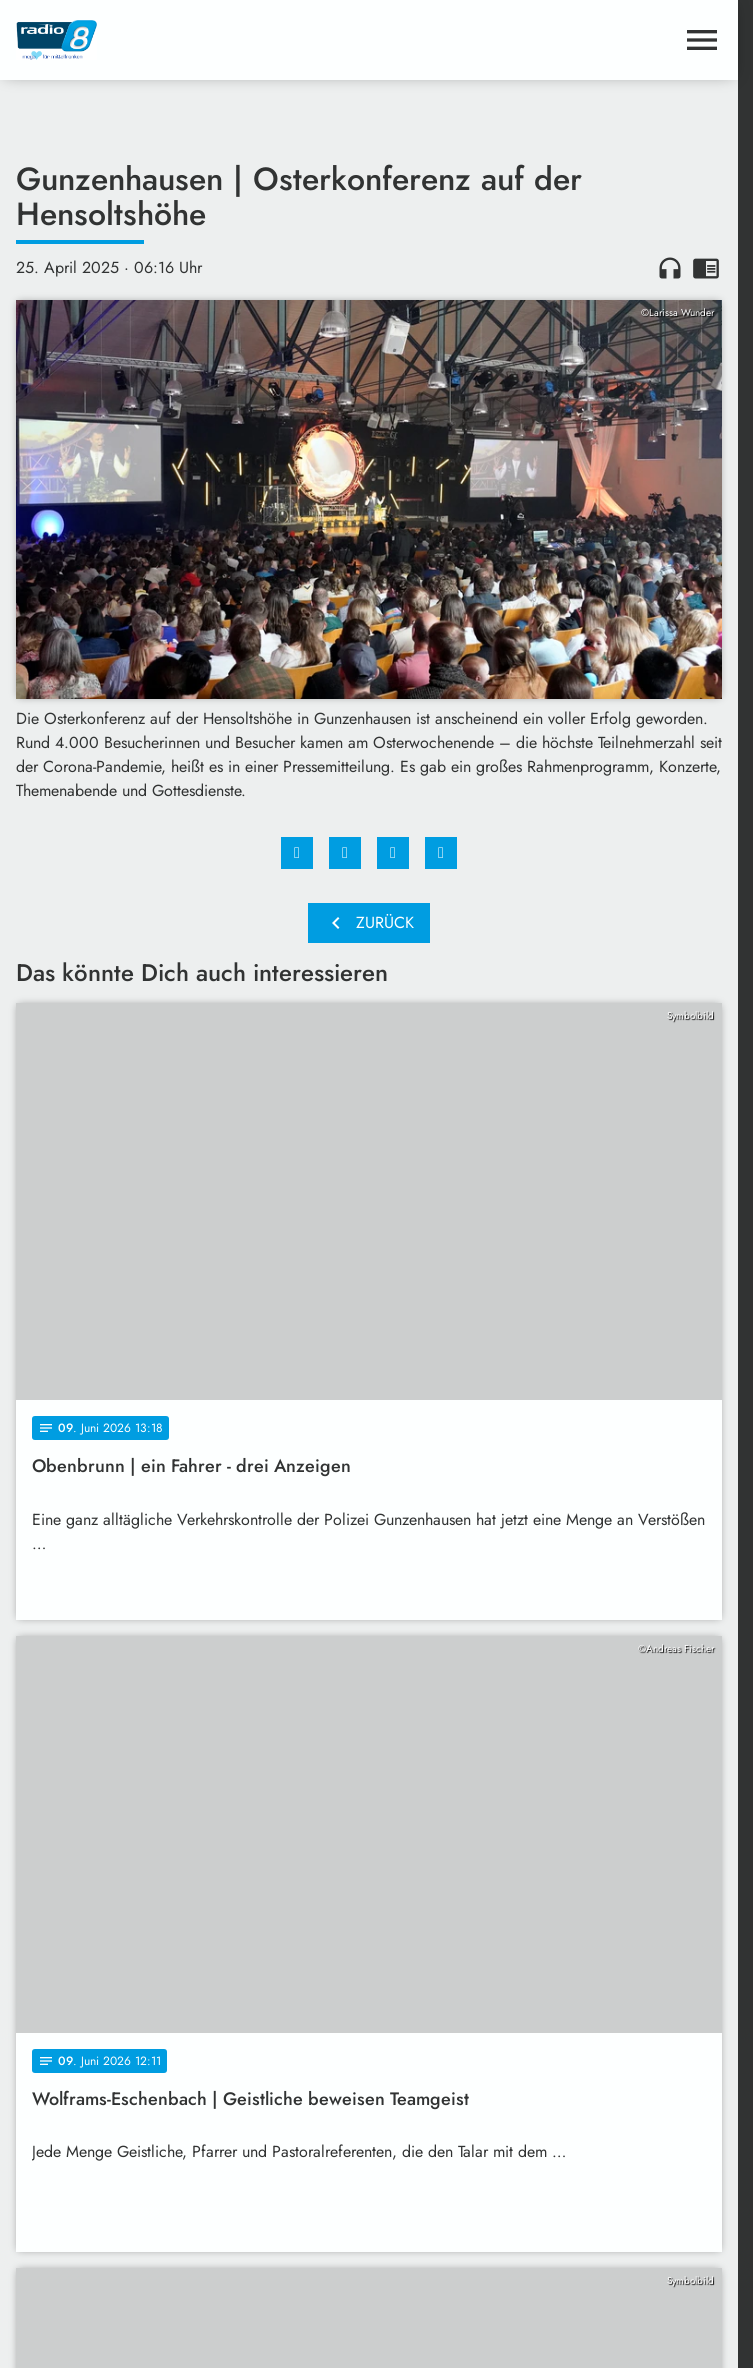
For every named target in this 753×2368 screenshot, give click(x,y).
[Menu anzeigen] (702, 40)
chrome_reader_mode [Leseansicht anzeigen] (706, 268)
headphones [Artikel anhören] (670, 268)
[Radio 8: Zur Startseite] (192, 40)
